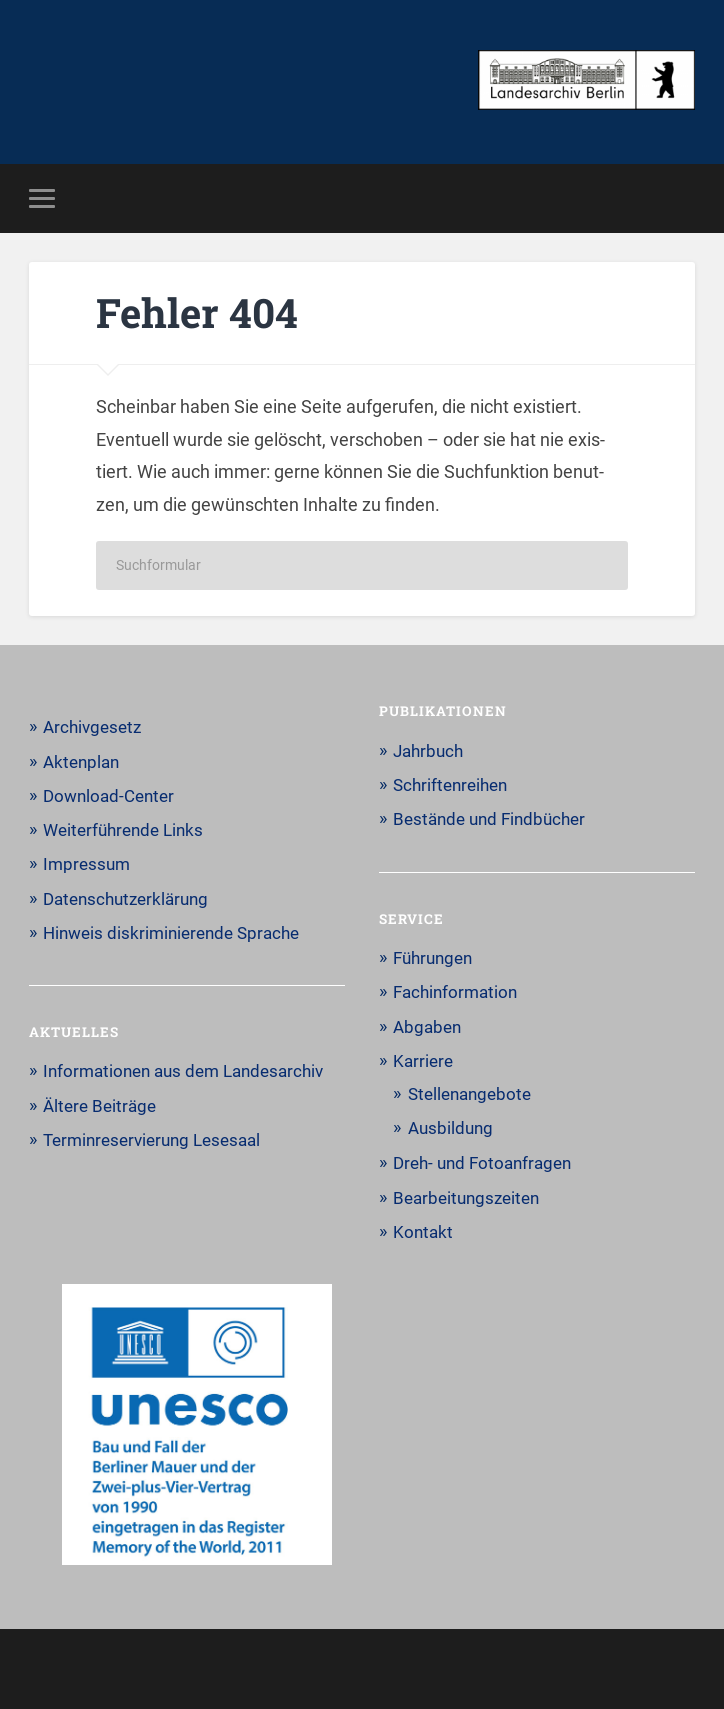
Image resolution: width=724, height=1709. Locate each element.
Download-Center (108, 796)
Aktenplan (81, 762)
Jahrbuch (428, 751)
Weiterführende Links (123, 830)
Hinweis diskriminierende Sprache (171, 933)
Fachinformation (455, 992)
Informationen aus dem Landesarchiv (183, 1071)
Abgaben (427, 1027)
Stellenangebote (469, 1094)
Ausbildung (450, 1128)
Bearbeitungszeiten (466, 1198)
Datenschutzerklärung (125, 899)
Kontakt (423, 1232)
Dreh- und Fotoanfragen (482, 1163)
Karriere (423, 1061)
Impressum (86, 864)
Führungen (432, 958)
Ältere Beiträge (99, 1106)
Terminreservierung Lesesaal (151, 1140)
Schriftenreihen (450, 785)
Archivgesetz (92, 727)
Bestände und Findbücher (489, 819)
